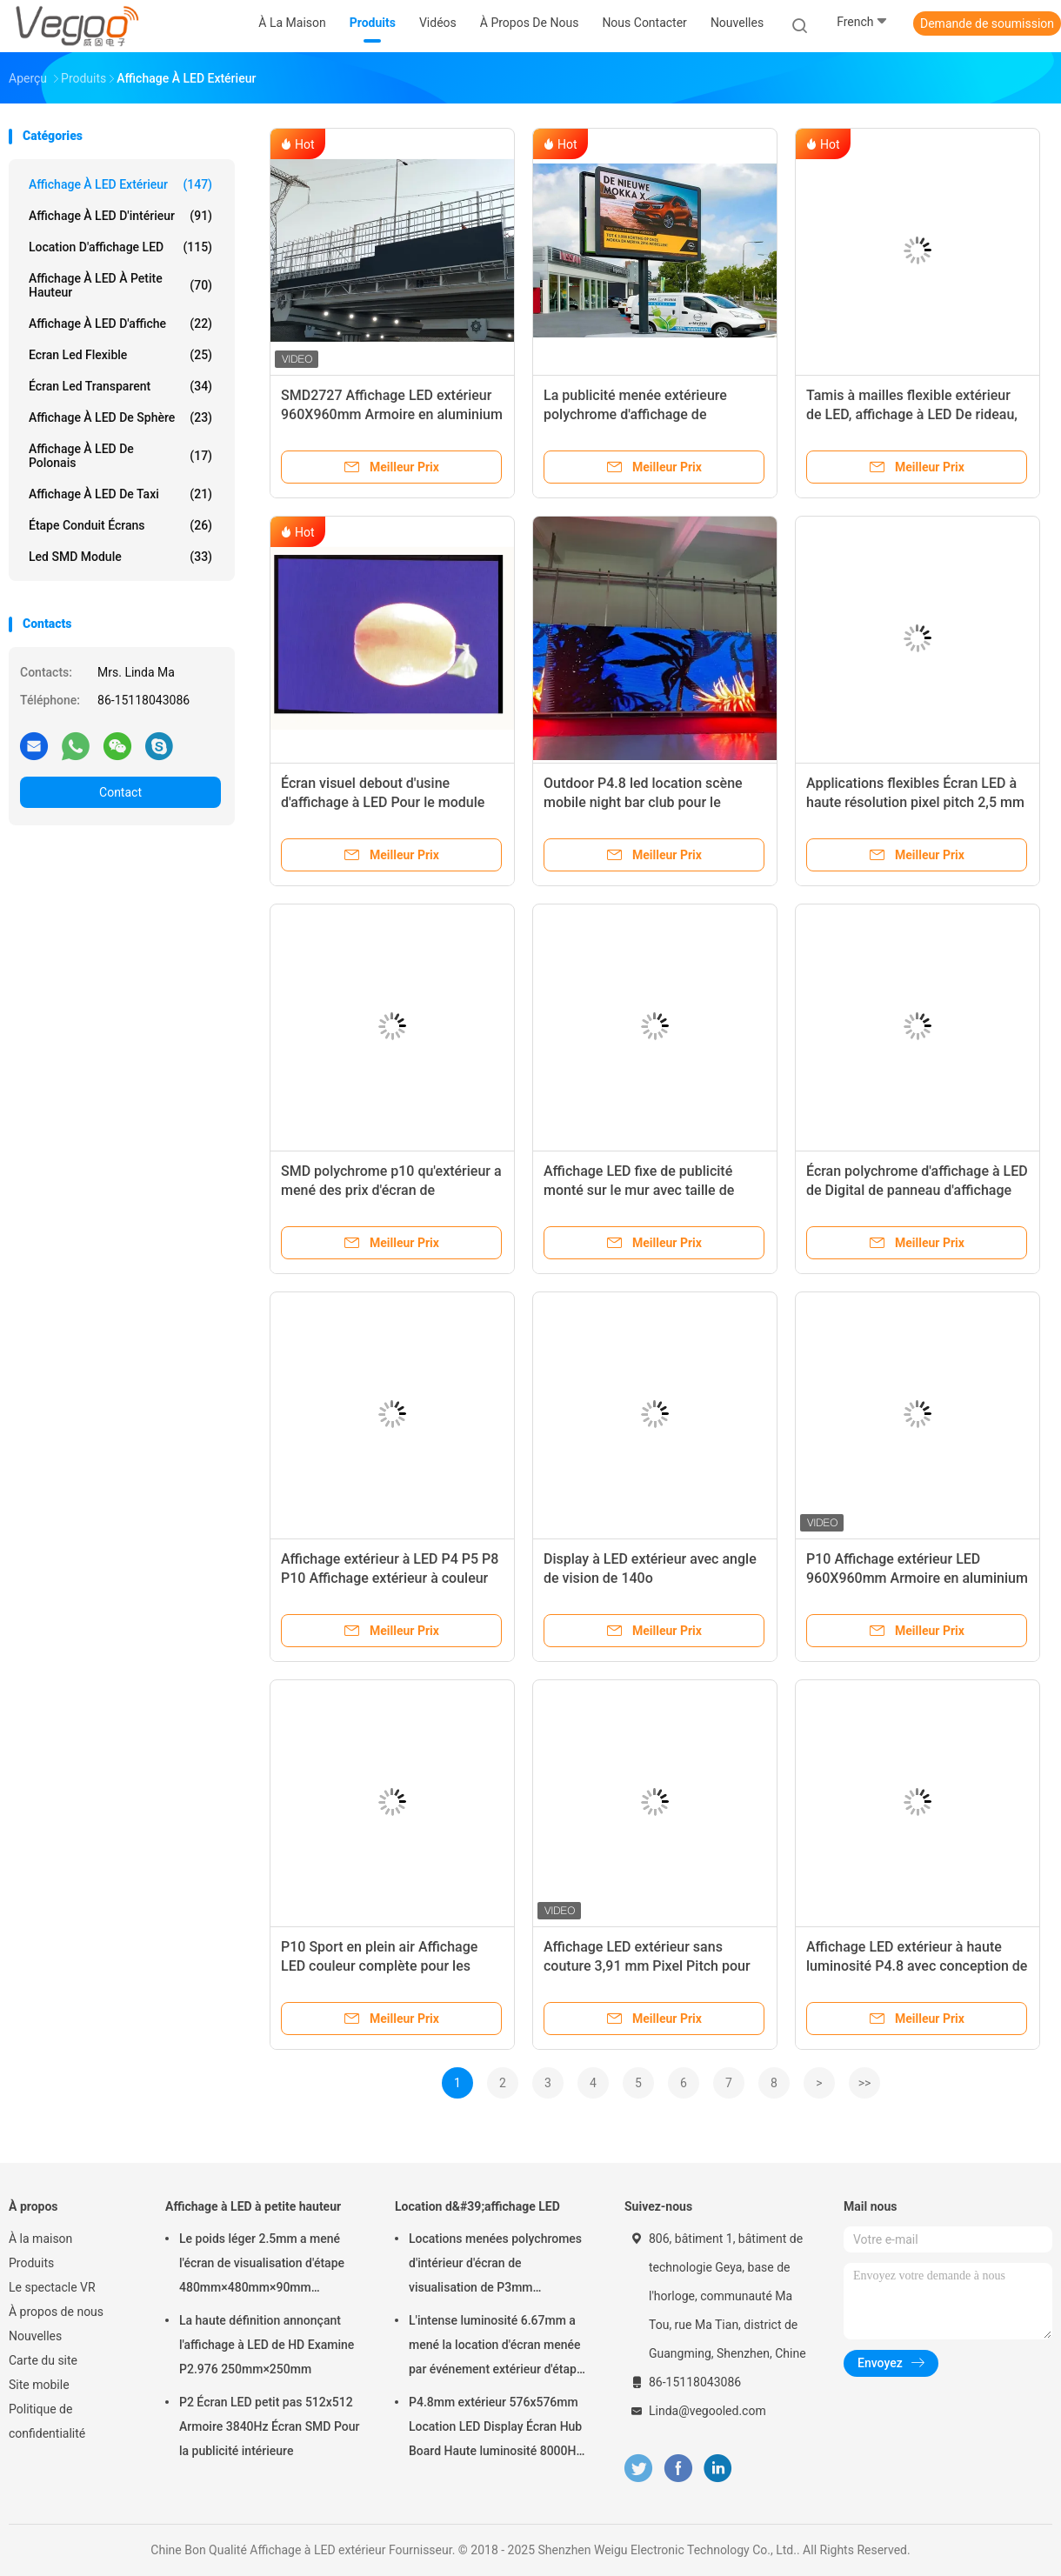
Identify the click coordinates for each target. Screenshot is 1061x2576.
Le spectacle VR (52, 2287)
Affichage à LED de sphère (120, 417)
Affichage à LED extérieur (120, 184)
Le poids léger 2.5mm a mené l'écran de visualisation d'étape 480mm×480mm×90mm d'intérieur (261, 2265)
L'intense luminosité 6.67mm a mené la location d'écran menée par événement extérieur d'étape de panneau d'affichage (496, 2347)
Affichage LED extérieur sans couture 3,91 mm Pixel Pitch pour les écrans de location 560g (647, 1966)
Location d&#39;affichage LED (477, 2206)
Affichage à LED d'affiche (120, 323)
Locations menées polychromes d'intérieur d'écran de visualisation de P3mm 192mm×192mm (495, 2265)
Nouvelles (35, 2336)
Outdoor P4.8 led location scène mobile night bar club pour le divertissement (643, 802)
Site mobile (39, 2385)
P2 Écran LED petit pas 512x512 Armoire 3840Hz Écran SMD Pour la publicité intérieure (269, 2426)
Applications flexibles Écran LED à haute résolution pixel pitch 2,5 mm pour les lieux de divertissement (915, 802)
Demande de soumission (987, 23)
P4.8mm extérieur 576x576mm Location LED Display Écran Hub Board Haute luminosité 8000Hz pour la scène (496, 2429)
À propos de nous (56, 2312)
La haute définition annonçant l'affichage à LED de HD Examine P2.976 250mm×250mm (266, 2344)
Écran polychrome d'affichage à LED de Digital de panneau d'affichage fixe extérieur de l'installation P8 (917, 1190)
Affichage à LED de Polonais (120, 456)
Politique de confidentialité (47, 2421)
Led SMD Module (120, 556)
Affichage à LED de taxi (120, 494)
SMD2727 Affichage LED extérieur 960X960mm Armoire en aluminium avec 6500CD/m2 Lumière (392, 414)
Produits (31, 2263)
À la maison (40, 2239)
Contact (120, 792)
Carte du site (43, 2360)
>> (864, 2083)
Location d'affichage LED (120, 247)
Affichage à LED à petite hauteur (120, 285)
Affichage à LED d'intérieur (120, 215)
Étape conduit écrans (120, 525)
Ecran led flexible (120, 355)
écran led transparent (120, 386)
